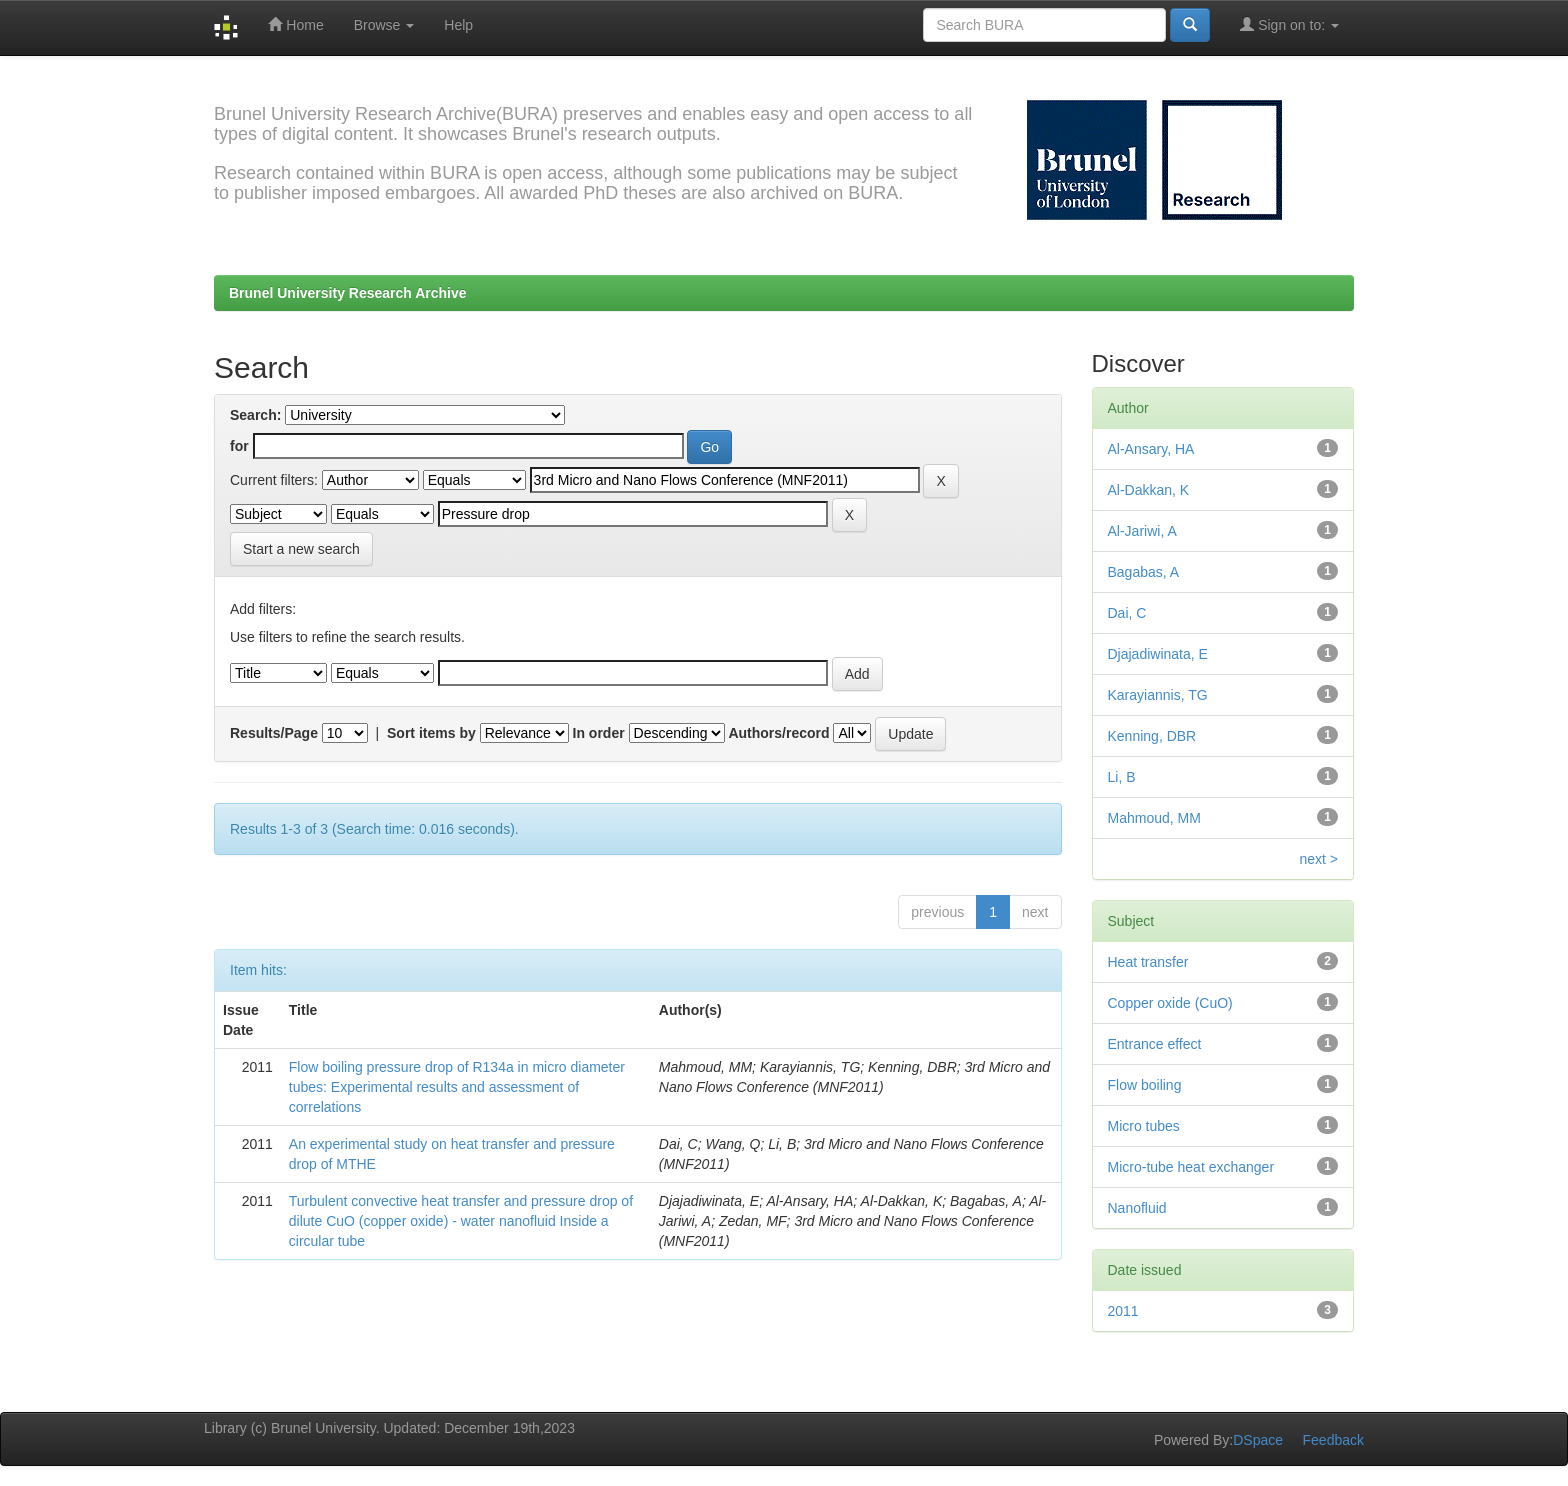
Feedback (1333, 1440)
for (239, 446)
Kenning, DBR (1152, 736)
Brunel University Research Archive (348, 293)
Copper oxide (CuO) (1170, 1003)
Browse (384, 25)
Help (458, 25)
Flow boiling (1145, 1085)
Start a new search (301, 549)
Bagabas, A (1144, 572)
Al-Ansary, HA (1151, 449)
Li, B (1122, 777)
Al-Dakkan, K (1149, 490)
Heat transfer (1148, 962)
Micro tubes (1144, 1126)
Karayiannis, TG (1158, 695)
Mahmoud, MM (1154, 818)
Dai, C (1127, 613)
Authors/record (778, 733)
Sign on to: (1289, 24)
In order (599, 733)
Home (295, 24)
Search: (255, 415)
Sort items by (431, 733)
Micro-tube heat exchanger (1191, 1167)
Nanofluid (1137, 1208)
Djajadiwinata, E (1158, 654)
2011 (1123, 1311)
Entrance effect (1155, 1044)
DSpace (1258, 1440)
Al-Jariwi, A (1142, 531)
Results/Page (274, 733)
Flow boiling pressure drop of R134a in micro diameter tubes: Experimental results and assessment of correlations (457, 1087)
